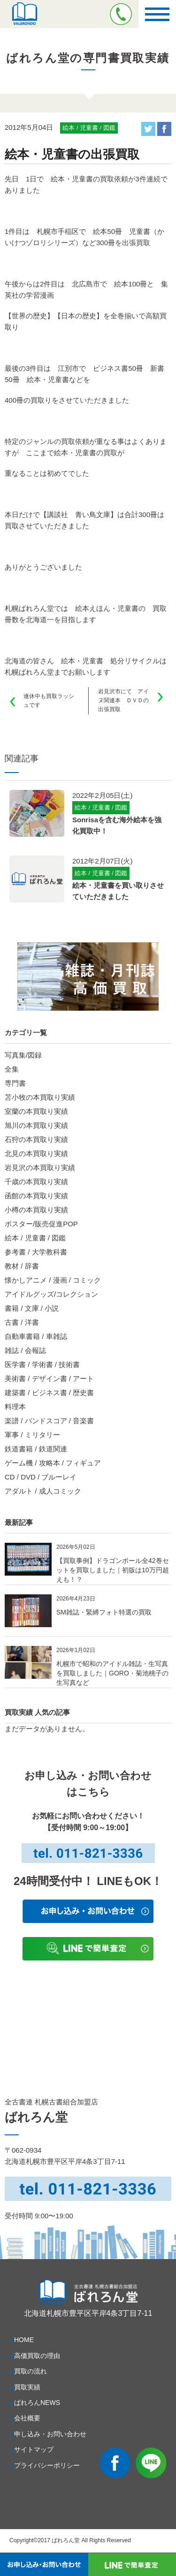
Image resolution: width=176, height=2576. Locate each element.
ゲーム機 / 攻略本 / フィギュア (53, 1463)
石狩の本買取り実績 (36, 1139)
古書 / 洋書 (22, 1322)
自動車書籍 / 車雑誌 (36, 1336)
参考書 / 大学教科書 (36, 1252)
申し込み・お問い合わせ (50, 2434)
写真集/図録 (23, 1055)
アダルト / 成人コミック (43, 1491)
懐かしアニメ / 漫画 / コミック (53, 1280)
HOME (24, 2339)
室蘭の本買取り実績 (36, 1111)
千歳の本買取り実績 (36, 1182)
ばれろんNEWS (37, 2402)
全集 (12, 1069)
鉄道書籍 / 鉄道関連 (36, 1449)
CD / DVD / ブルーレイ (41, 1477)
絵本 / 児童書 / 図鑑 (35, 1238)
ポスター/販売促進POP (41, 1224)
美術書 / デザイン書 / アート (49, 1378)
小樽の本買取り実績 (36, 1210)
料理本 (15, 1407)
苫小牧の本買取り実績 (40, 1097)
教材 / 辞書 (22, 1266)
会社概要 (27, 2418)
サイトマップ (34, 2449)
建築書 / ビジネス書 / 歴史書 (49, 1393)
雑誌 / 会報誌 (25, 1350)
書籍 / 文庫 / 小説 (32, 1308)
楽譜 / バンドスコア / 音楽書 (49, 1421)
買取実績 (27, 2387)
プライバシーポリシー (47, 2465)
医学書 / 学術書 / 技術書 (42, 1364)
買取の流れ (30, 2371)
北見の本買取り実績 (36, 1153)
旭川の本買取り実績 (36, 1125)
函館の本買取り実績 (36, 1196)
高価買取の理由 (37, 2355)
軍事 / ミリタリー (32, 1435)
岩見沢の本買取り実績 (40, 1168)
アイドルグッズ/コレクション (51, 1294)
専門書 (15, 1083)
